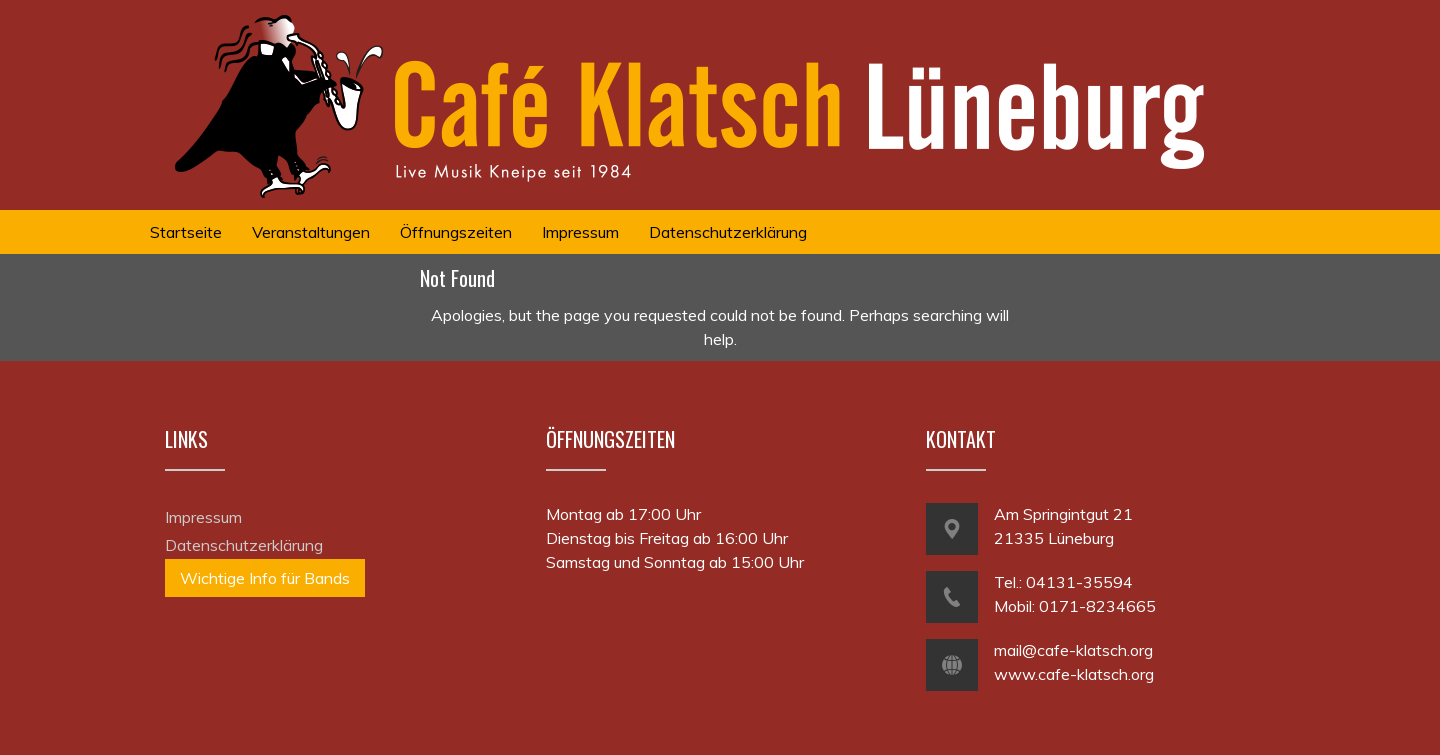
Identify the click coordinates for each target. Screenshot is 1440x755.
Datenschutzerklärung (244, 545)
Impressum (203, 517)
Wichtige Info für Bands (265, 578)
